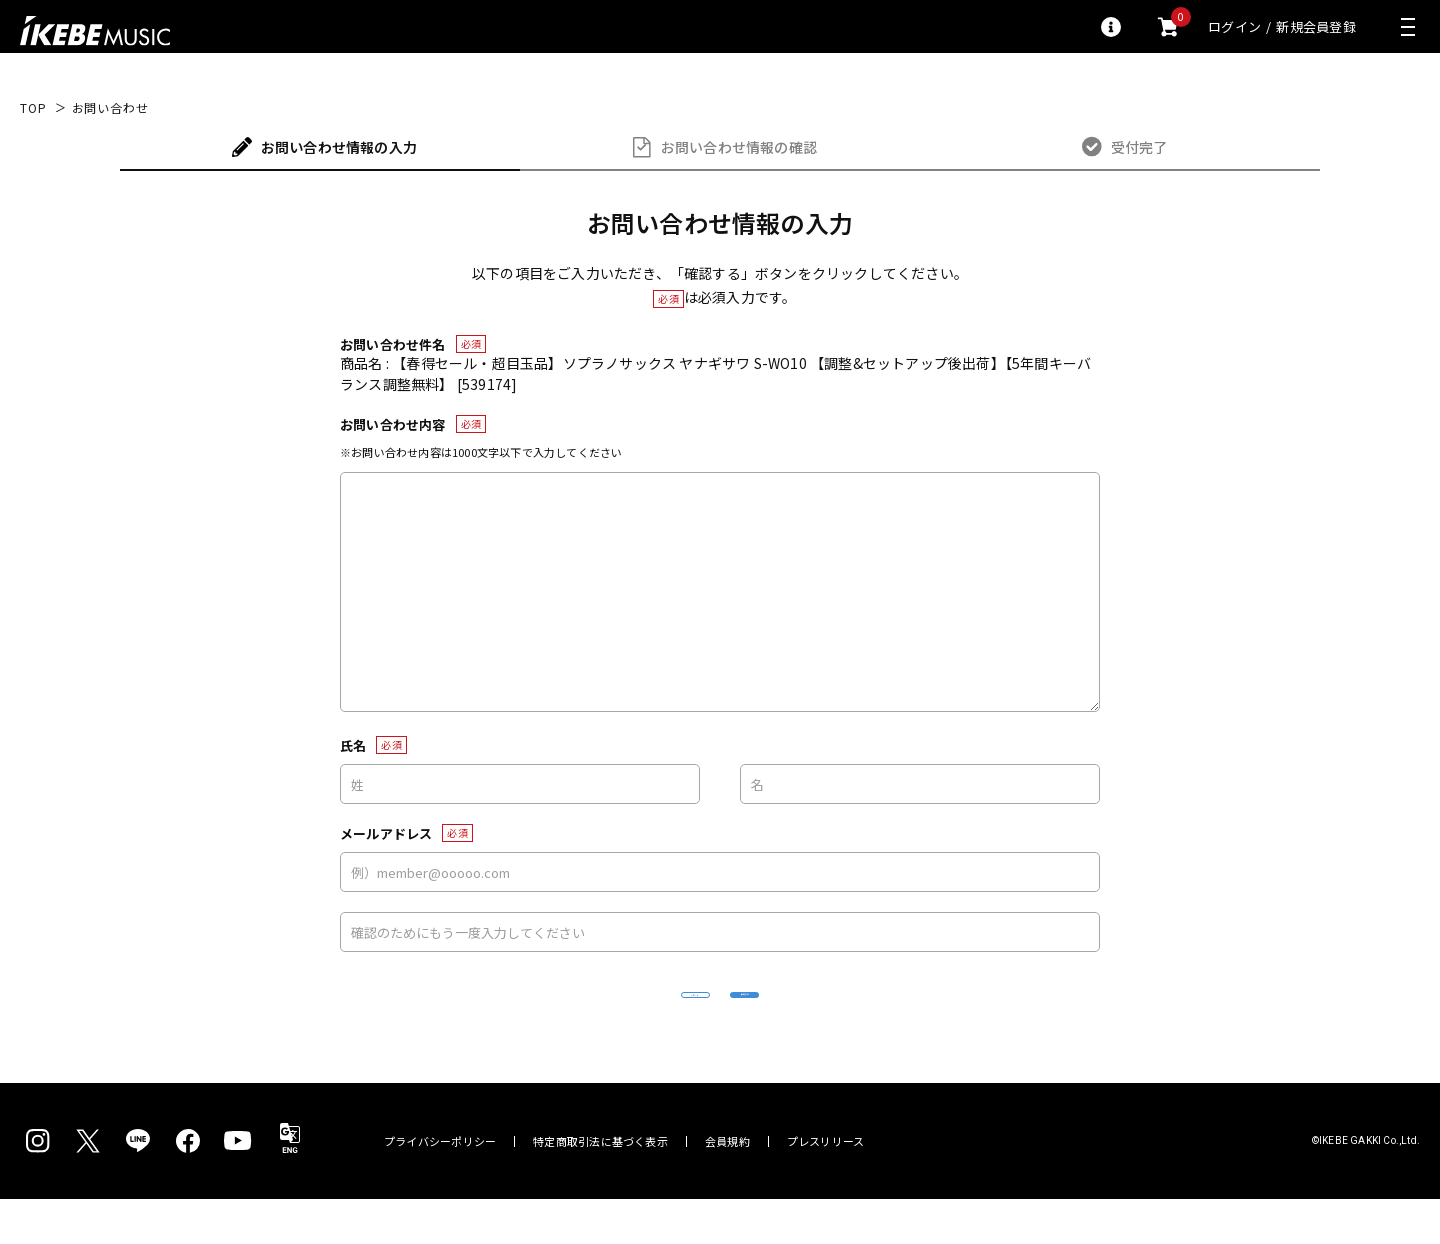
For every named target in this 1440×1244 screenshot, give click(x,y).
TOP (33, 108)
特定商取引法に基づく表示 (600, 1185)
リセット (575, 1017)
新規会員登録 (1316, 26)
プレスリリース (826, 1185)
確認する (865, 1016)
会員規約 (727, 1185)
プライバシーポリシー (440, 1185)
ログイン (1234, 26)
